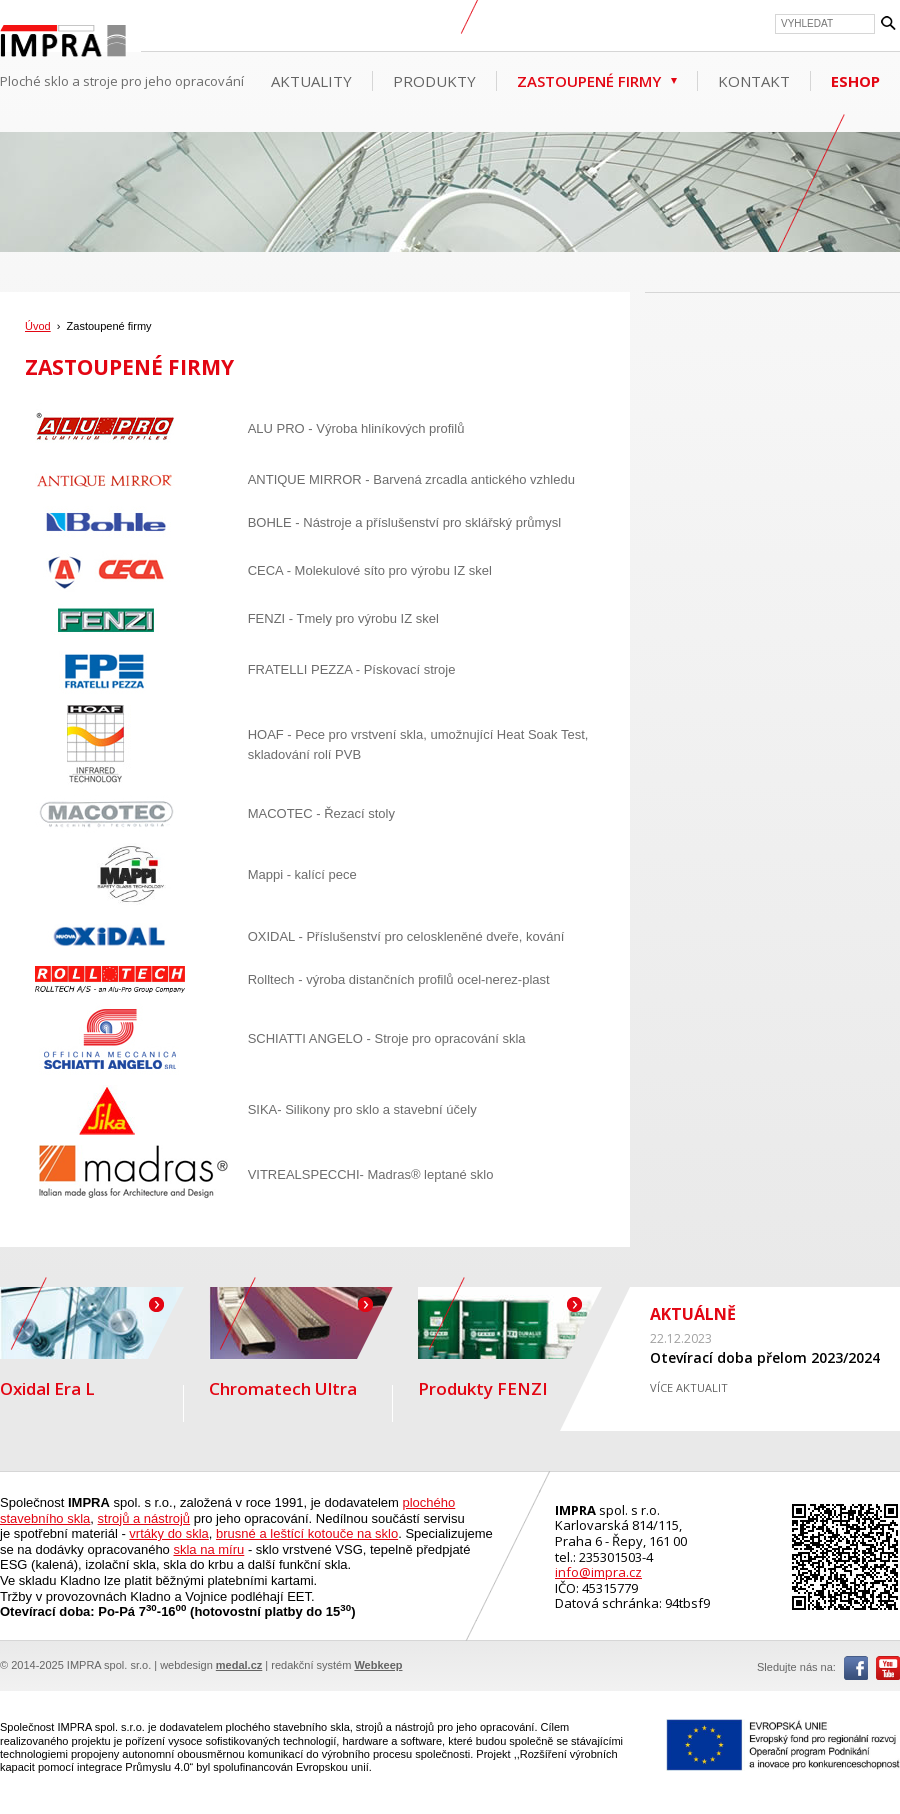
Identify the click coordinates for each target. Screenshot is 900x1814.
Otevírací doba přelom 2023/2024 (765, 1357)
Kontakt (754, 81)
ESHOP (855, 81)
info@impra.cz (598, 1572)
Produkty (434, 81)
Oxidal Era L (92, 1343)
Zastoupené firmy (589, 81)
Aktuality (311, 81)
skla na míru (208, 1549)
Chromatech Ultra (301, 1343)
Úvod (38, 326)
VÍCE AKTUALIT (689, 1387)
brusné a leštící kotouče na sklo (307, 1533)
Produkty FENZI (510, 1343)
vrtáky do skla (168, 1533)
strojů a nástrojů (144, 1518)
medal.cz (239, 1665)
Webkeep (378, 1665)
